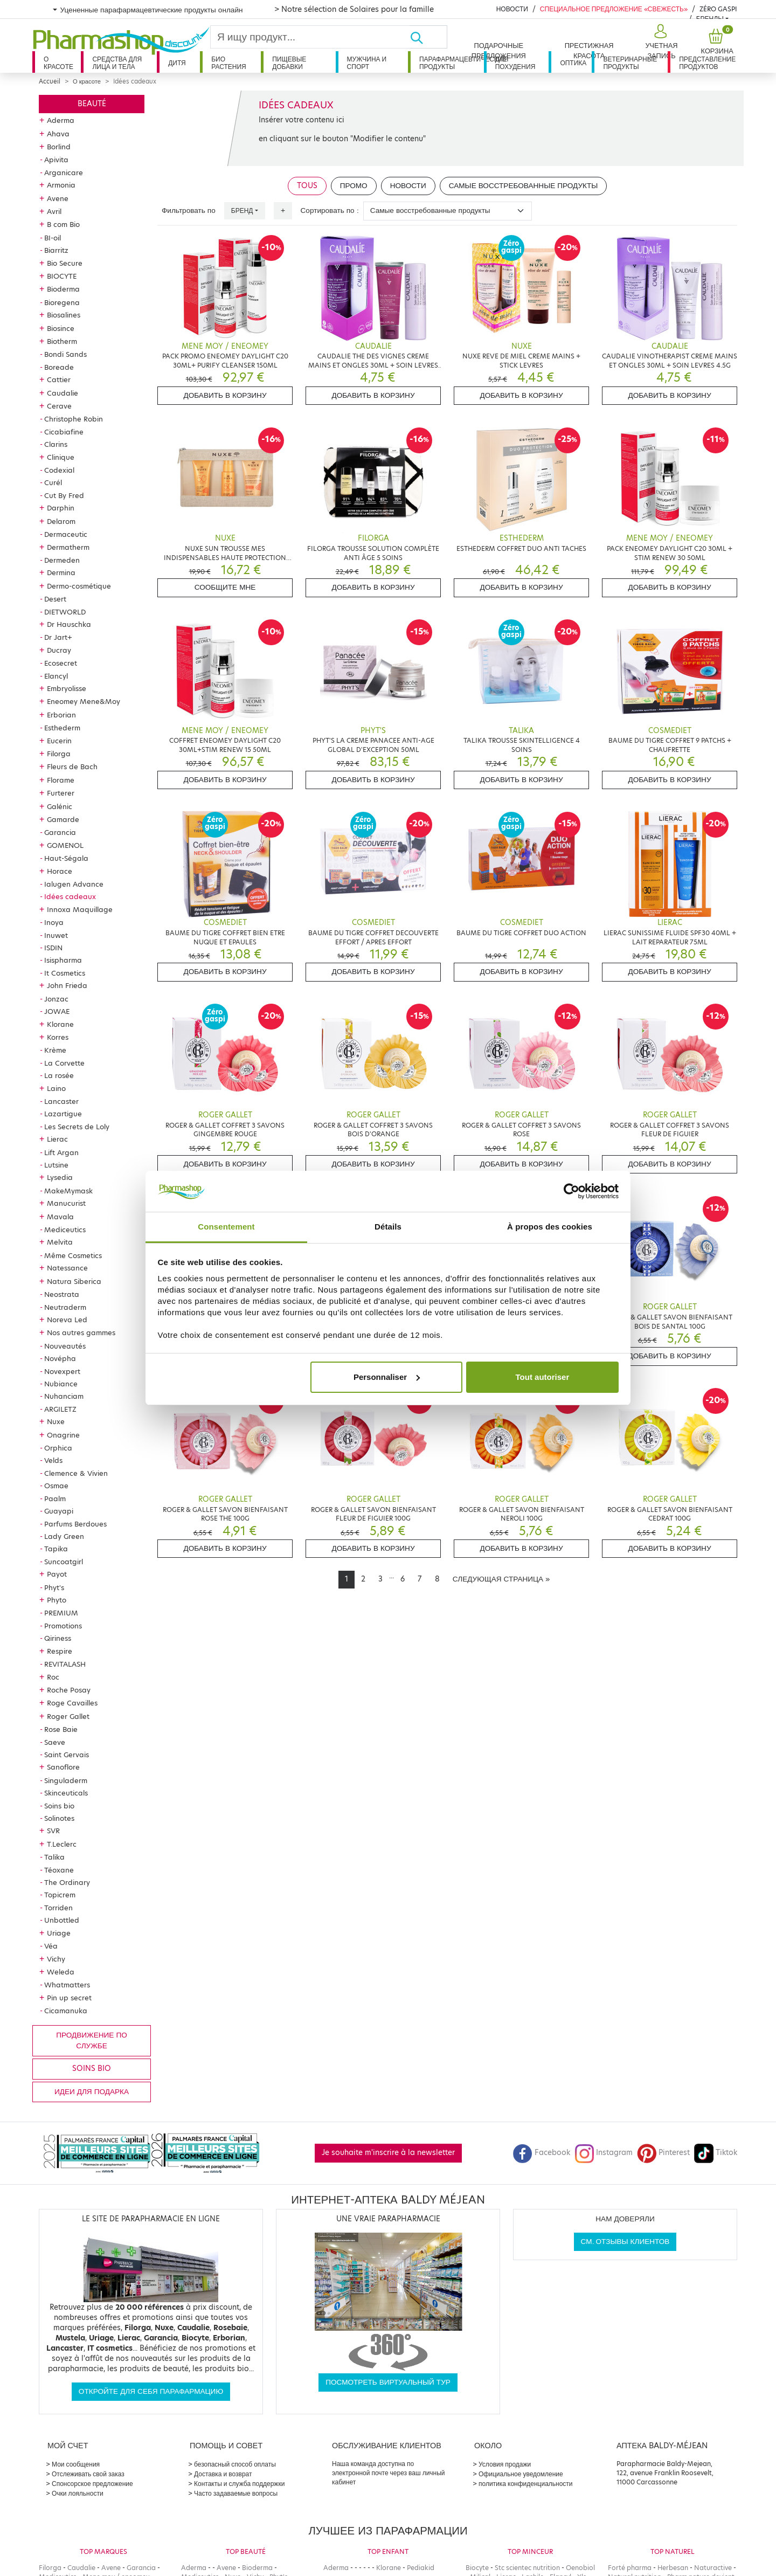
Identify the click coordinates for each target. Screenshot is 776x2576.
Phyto (56, 1600)
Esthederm (62, 728)
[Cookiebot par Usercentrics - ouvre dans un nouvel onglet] (571, 1191)
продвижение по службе (91, 2040)
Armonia (61, 185)
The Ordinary (67, 1882)
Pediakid (420, 2567)
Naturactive (713, 2567)
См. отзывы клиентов (625, 2241)
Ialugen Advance (73, 884)
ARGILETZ (60, 1409)
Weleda (60, 1972)
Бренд (242, 210)
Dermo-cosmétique (79, 586)
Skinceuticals (66, 1793)
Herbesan (672, 2567)
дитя (176, 62)
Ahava (58, 134)
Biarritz (56, 250)
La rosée (59, 1075)
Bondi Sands (65, 354)
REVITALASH (65, 1664)
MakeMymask (68, 1191)
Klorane (60, 1024)
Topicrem (59, 1895)
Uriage (59, 1933)
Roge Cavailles (72, 1703)
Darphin (60, 508)
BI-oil (52, 238)
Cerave (59, 406)
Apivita (56, 159)
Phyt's (54, 1587)
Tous (307, 186)
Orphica (58, 1448)
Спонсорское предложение (92, 2483)
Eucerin (59, 740)
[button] (660, 42)
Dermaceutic (65, 534)
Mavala (60, 1216)
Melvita (60, 1242)
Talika (54, 1857)
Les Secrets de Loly (76, 1126)
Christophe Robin (73, 419)
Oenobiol (580, 2567)
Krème (55, 1050)
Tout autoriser (543, 1377)
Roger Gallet (68, 1716)
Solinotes (59, 1818)
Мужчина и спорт (367, 62)
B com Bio (63, 224)
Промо (354, 186)
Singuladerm (65, 1780)
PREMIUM (61, 1613)
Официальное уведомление (521, 2473)
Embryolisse (66, 688)
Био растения (228, 62)
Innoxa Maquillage (80, 909)
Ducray (59, 650)
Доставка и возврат (223, 2473)
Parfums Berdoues (75, 1524)
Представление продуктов (707, 62)
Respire (59, 1651)
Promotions (63, 1626)
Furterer (60, 793)
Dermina (61, 572)
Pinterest (663, 2152)
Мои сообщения (76, 2464)
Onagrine (63, 1435)
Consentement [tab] (226, 1226)
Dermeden (62, 560)
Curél (53, 482)
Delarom (61, 521)
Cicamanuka (65, 2010)
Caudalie (62, 393)
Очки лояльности (77, 2493)
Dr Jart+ (58, 637)
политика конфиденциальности (526, 2483)
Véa (51, 1946)
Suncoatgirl (63, 1561)
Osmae (56, 1485)
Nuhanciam (64, 1396)
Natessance (67, 1268)
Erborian (61, 715)
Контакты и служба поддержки (239, 2483)
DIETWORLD (65, 612)
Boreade (59, 367)
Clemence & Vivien (76, 1473)
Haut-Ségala (66, 858)
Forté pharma (630, 2567)
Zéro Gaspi (718, 8)
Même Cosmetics (73, 1255)
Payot (57, 1574)
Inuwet (56, 935)
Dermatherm (68, 547)
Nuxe (56, 1421)
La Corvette (64, 1063)
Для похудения (515, 62)
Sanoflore (63, 1767)
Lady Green (64, 1536)
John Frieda (67, 985)
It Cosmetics (64, 973)
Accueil (49, 81)
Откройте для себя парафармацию (151, 2391)
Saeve (54, 1742)
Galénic (59, 806)
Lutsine (56, 1165)
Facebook (541, 2152)
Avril (54, 211)
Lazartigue (63, 1113)
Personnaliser (387, 1377)
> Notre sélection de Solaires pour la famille (354, 9)
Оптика (573, 62)
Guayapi (58, 1511)
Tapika (56, 1548)
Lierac (57, 1139)
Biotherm (62, 341)
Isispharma (63, 960)
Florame (60, 780)
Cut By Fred (64, 495)
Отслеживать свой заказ (88, 2473)
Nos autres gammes (81, 1332)
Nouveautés (65, 1346)
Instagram (603, 2152)
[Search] (310, 37)
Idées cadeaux (70, 896)
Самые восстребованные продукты (523, 186)
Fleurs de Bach (72, 766)
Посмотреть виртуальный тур (388, 2382)
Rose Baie (61, 1729)
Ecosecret (60, 663)
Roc (53, 1677)
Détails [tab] (388, 1226)
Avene (57, 198)
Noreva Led (67, 1319)
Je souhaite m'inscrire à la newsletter (388, 2152)
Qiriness (57, 1638)
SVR (53, 1830)
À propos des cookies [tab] (549, 1226)
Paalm (55, 1498)
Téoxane (59, 1870)
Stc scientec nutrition (527, 2567)
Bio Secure (64, 263)
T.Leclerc (62, 1844)
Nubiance (61, 1384)
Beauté (92, 104)
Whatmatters (67, 1985)
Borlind (59, 146)
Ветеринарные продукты (630, 62)
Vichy (56, 1959)
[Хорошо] (428, 37)
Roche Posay (69, 1690)
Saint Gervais (66, 1754)
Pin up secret (69, 1997)
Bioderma (63, 289)
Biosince (60, 328)
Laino (56, 1088)
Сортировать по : (330, 210)
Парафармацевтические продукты (451, 62)
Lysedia (60, 1177)
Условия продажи (505, 2464)
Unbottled (61, 1920)
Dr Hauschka (69, 624)
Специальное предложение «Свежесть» (614, 8)
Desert (55, 599)
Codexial (59, 470)
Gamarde (63, 819)
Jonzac (56, 999)
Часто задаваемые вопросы (236, 2493)
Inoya (54, 922)
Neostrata (61, 1294)
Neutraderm (65, 1307)
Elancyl (56, 676)
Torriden (58, 1907)
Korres (57, 1037)
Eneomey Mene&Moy (83, 701)
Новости (512, 8)
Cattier (59, 379)
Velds (53, 1460)
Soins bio (59, 1806)
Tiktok (715, 2152)
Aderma (60, 120)
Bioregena (62, 302)
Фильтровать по (189, 210)
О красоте (58, 62)
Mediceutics (65, 1229)
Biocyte (477, 2567)
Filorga (59, 753)
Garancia (60, 832)
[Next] (501, 1579)
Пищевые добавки (289, 62)
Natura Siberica (74, 1281)
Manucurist (66, 1203)
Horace (59, 871)
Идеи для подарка (91, 2092)
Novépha (60, 1358)
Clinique (60, 457)
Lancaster (61, 1101)
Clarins (55, 444)
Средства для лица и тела (117, 62)
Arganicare (63, 172)
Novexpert (62, 1371)
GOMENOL (65, 845)
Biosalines (63, 315)
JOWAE (57, 1011)
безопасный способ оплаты (235, 2464)
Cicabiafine (64, 432)
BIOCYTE (62, 276)
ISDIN (53, 947)
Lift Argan (61, 1152)
